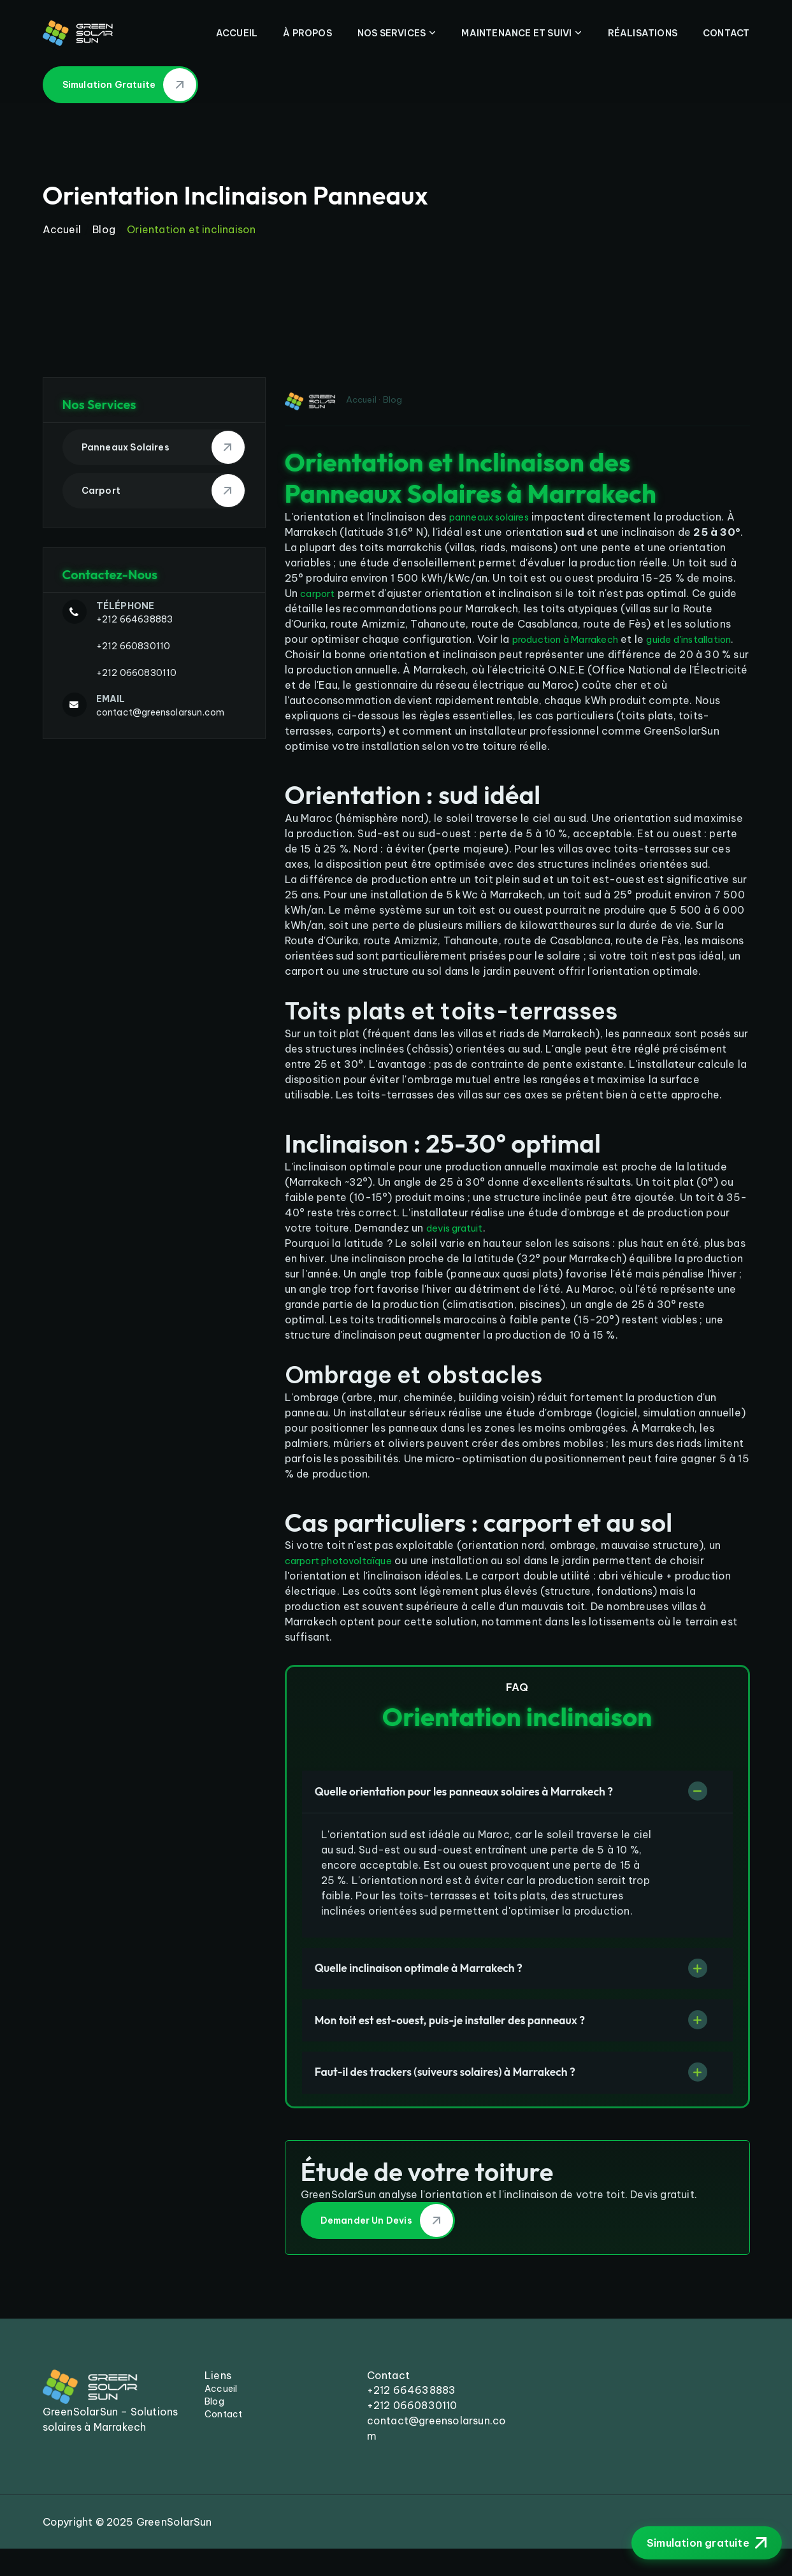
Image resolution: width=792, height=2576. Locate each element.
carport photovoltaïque (346, 1575)
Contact (726, 33)
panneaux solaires (494, 516)
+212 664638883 (134, 619)
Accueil (236, 33)
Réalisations (642, 33)
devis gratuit (458, 1243)
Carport (163, 490)
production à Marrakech (572, 639)
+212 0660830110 (136, 673)
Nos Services (391, 33)
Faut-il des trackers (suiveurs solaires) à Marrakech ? (471, 2098)
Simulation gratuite (129, 84)
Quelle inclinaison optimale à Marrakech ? (440, 1988)
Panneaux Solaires (163, 447)
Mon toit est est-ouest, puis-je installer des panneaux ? (476, 2043)
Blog (103, 229)
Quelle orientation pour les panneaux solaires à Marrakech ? (492, 1808)
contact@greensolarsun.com (160, 712)
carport (319, 593)
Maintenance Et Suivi (516, 33)
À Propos (307, 33)
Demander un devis (386, 2248)
